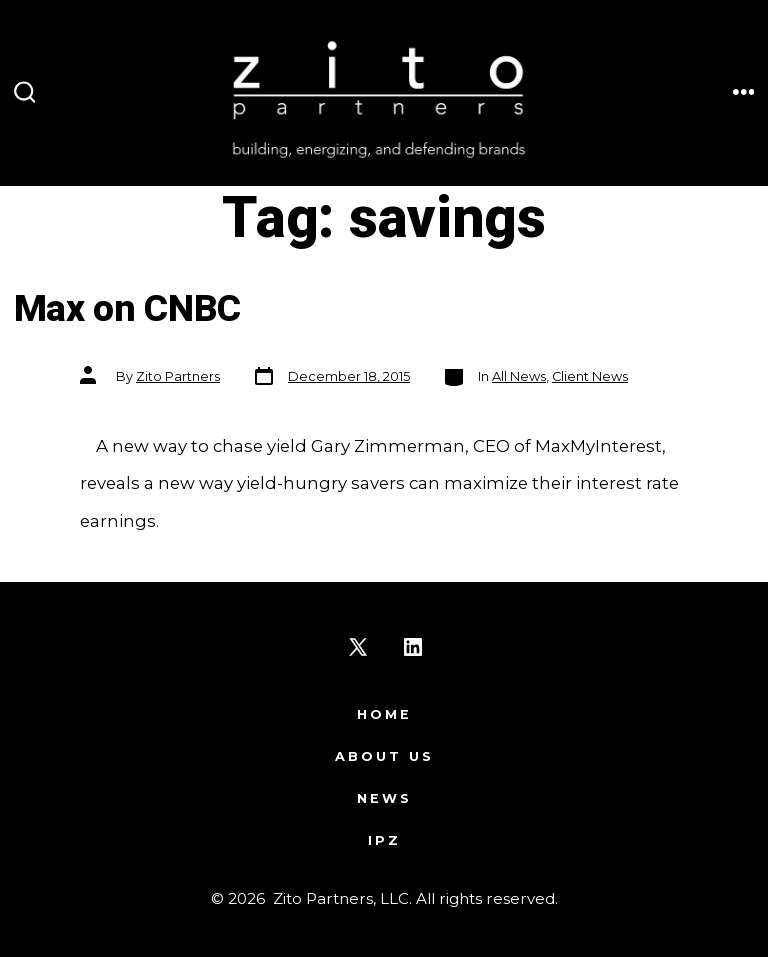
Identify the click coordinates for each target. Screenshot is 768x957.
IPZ (384, 840)
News (384, 798)
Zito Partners (178, 376)
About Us (384, 756)
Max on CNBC (127, 309)
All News (519, 376)
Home (384, 714)
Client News (590, 376)
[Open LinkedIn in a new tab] (413, 647)
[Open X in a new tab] (358, 647)
